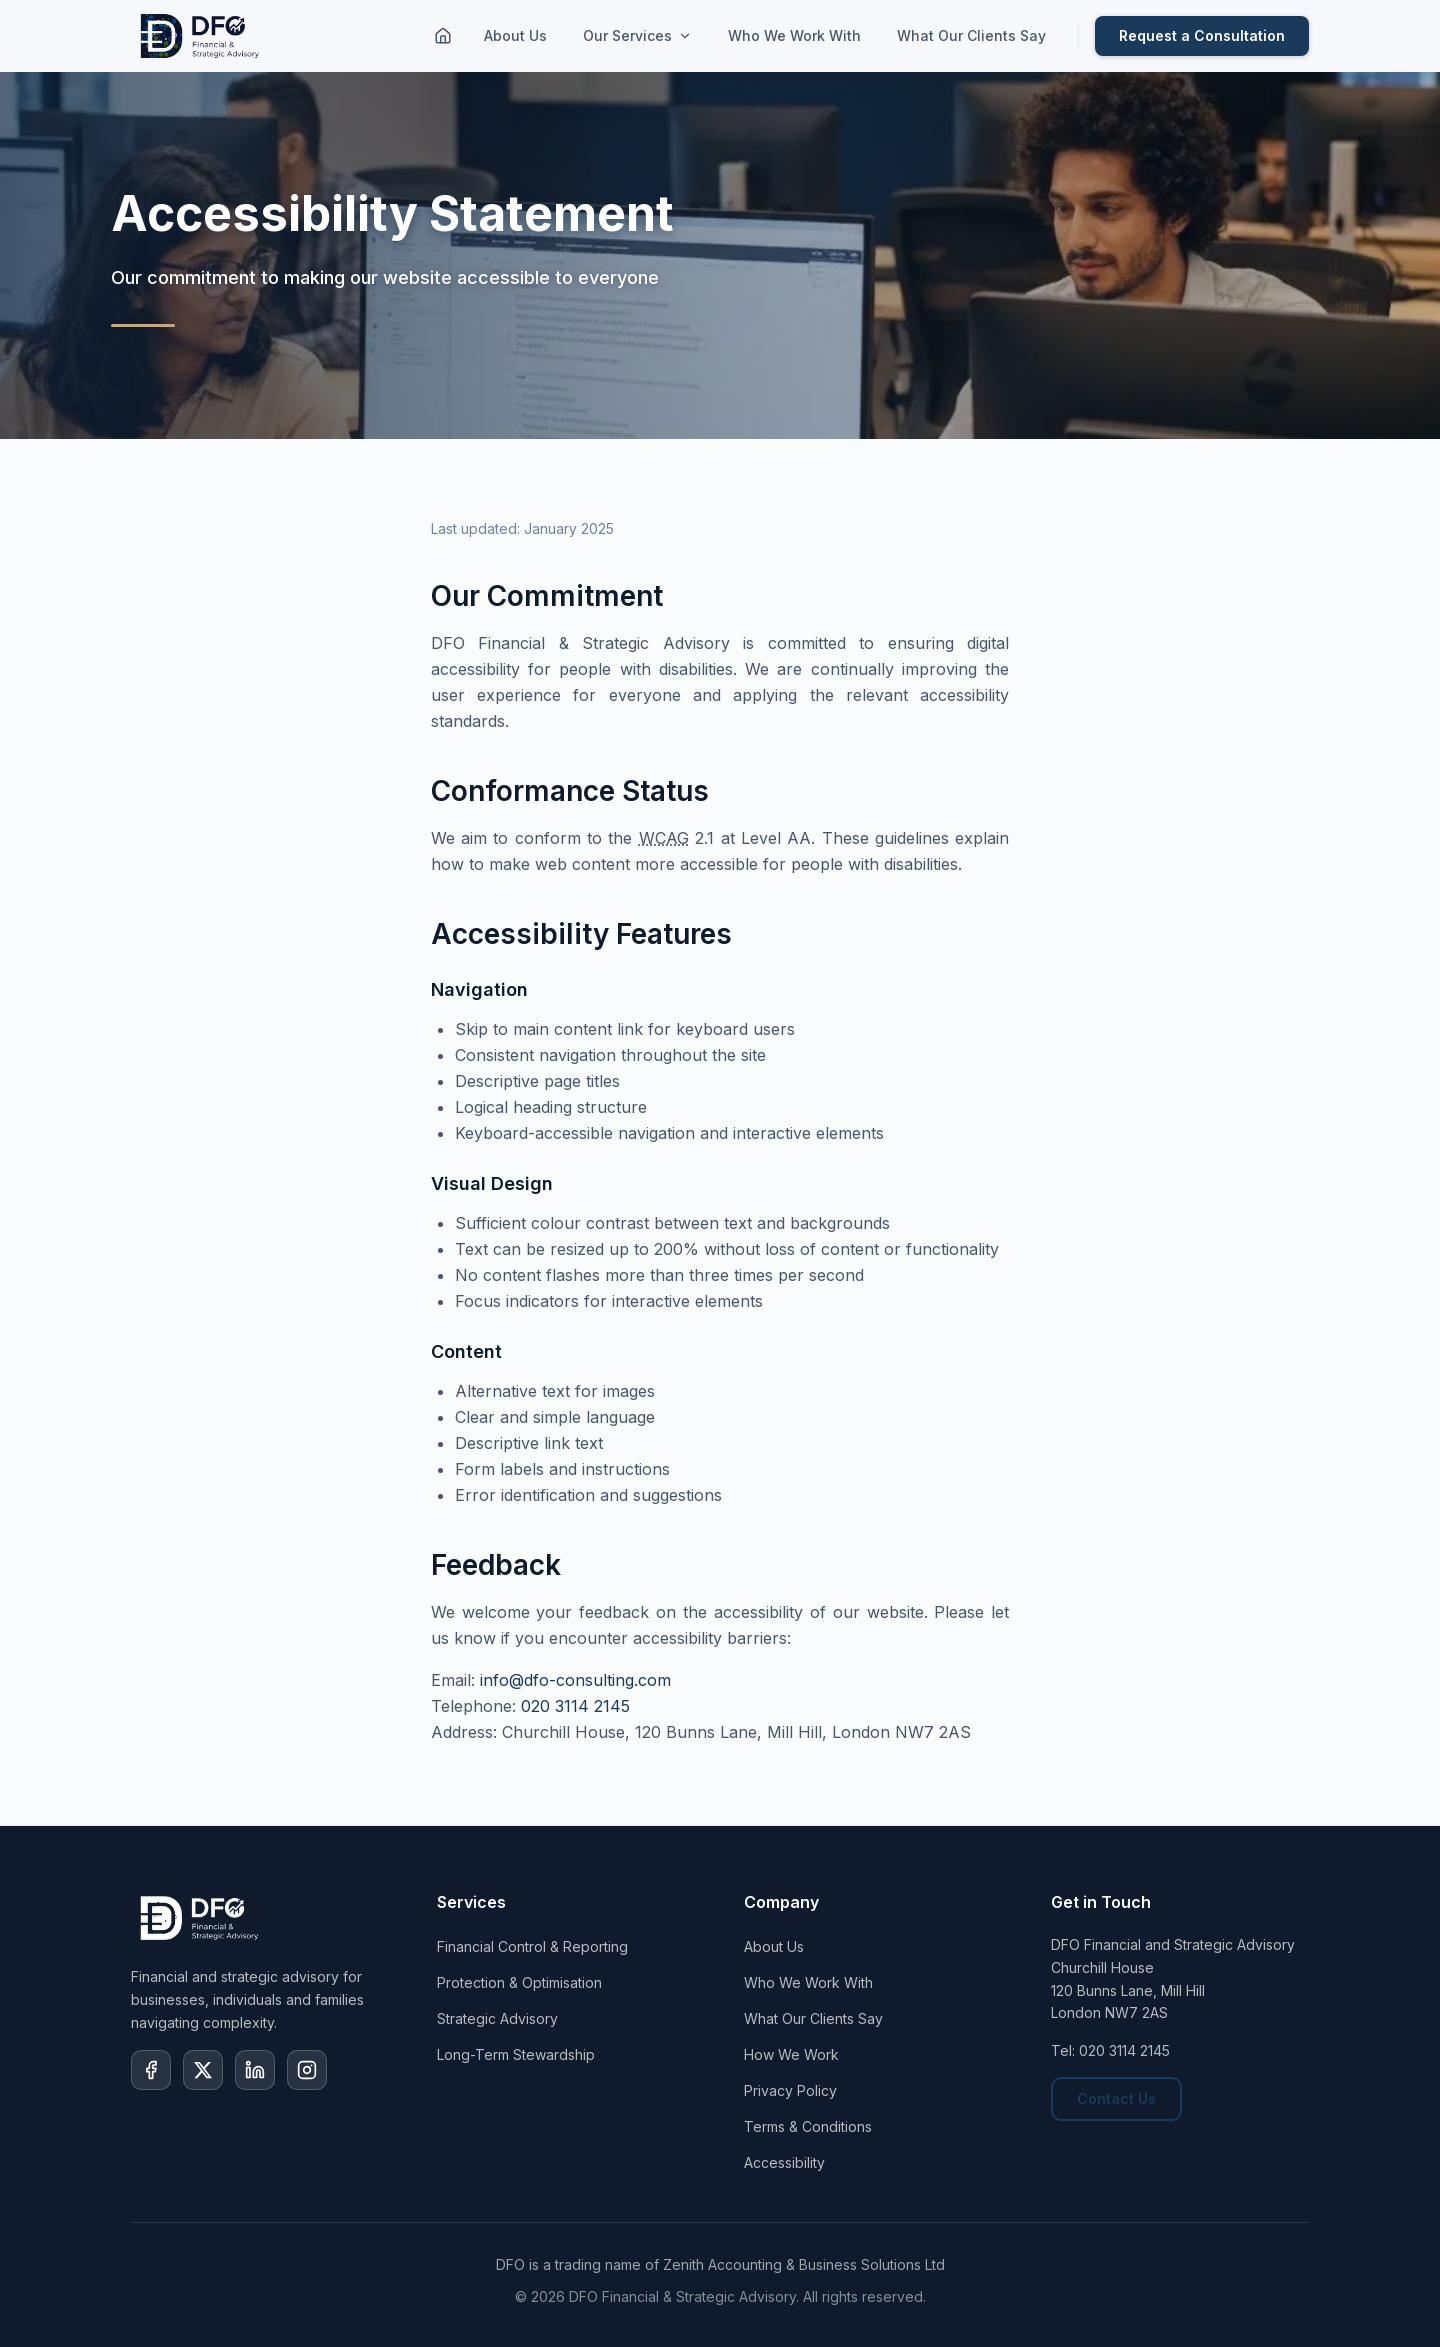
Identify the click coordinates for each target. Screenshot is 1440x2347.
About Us (515, 35)
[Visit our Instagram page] (307, 2070)
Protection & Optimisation (519, 1982)
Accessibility (784, 2162)
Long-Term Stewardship (516, 2054)
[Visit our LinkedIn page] (255, 2070)
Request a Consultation (1202, 35)
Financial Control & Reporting (532, 1946)
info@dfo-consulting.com (575, 1680)
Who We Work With (794, 35)
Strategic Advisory (497, 2018)
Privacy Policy (790, 2090)
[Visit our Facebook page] (151, 2070)
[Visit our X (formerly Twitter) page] (203, 2070)
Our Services (637, 35)
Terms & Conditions (808, 2126)
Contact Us (1116, 2098)
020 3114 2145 (575, 1706)
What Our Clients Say (971, 35)
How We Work (791, 2054)
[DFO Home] (201, 36)
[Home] (443, 36)
